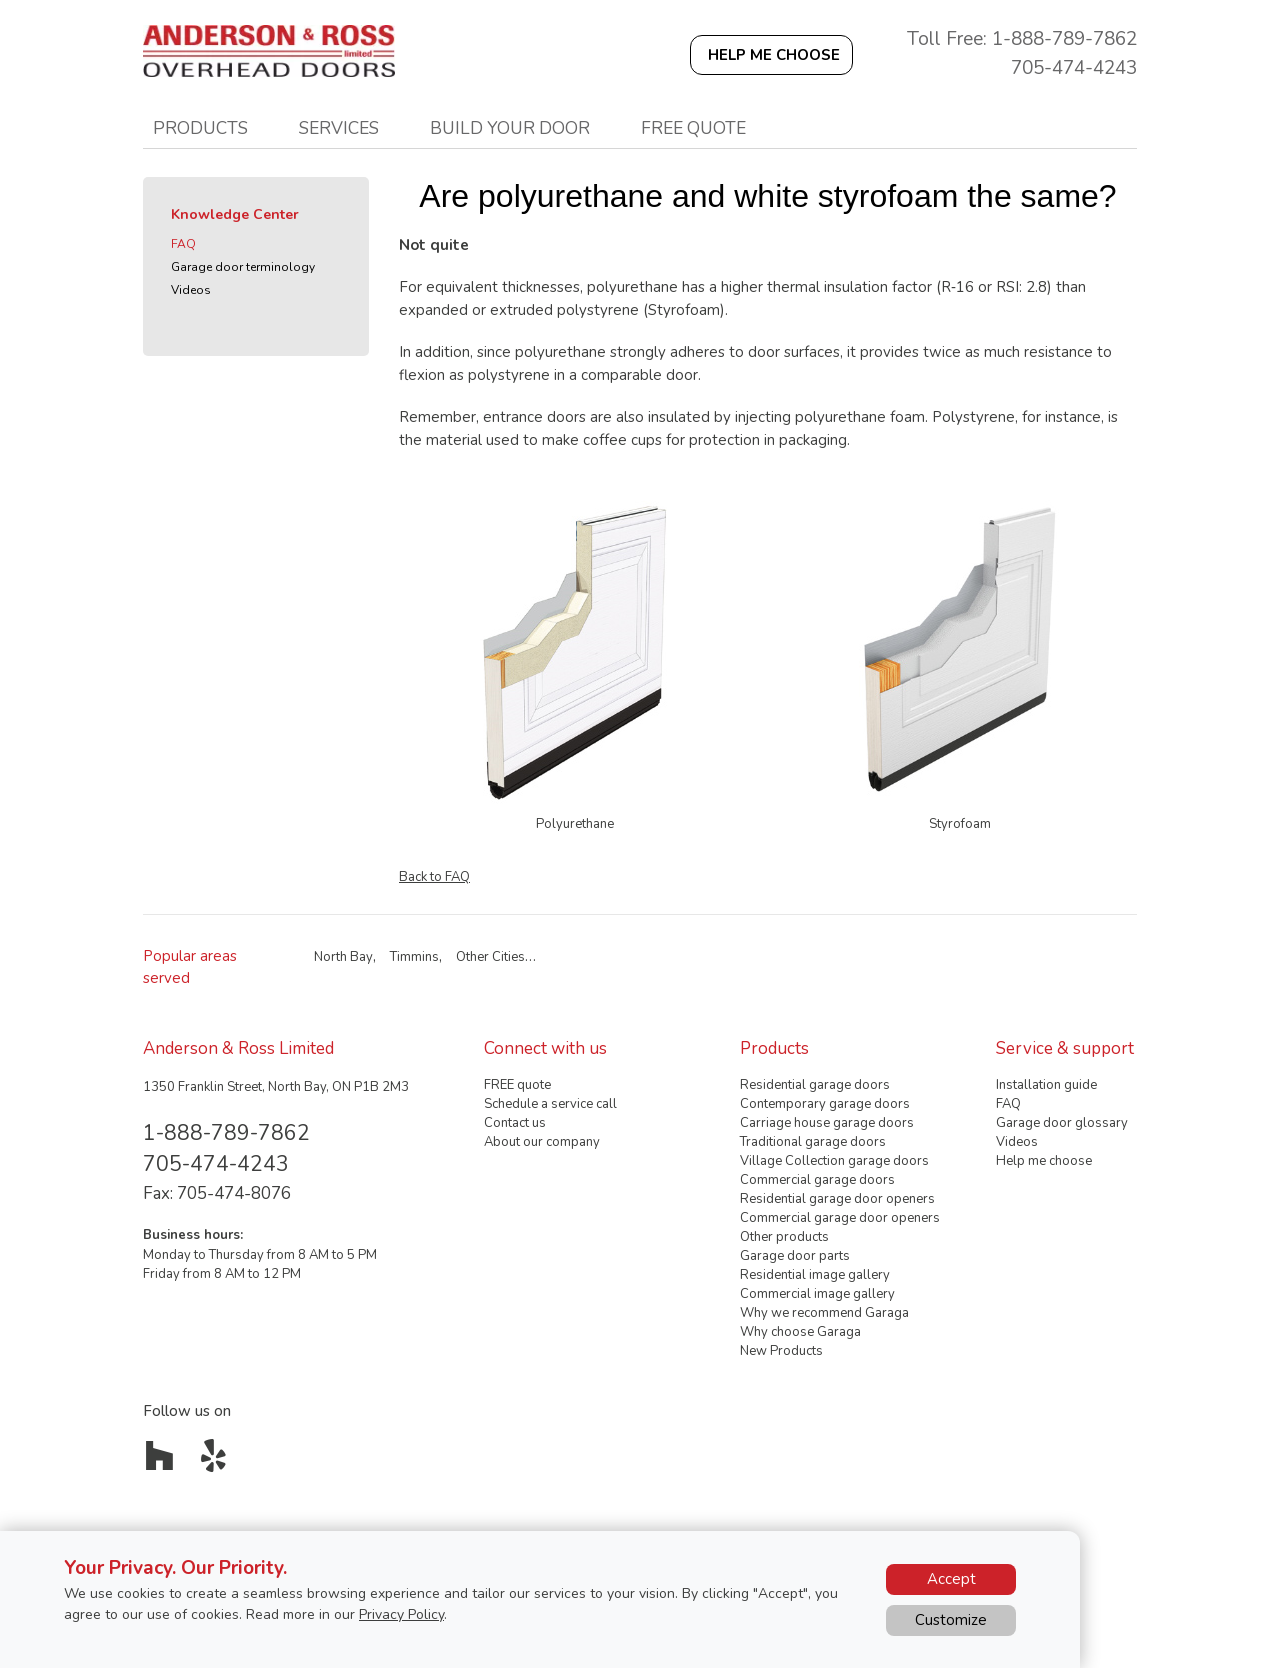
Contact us (515, 1123)
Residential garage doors (815, 1085)
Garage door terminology (243, 267)
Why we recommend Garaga (824, 1313)
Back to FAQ (434, 877)
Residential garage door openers (837, 1199)
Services (339, 128)
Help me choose (1044, 1161)
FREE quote (517, 1085)
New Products (781, 1351)
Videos (191, 290)
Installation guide (1046, 1085)
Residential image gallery (815, 1275)
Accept (951, 1579)
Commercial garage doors (817, 1180)
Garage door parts (795, 1256)
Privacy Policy (401, 1614)
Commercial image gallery (817, 1294)
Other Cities (490, 957)
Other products (784, 1237)
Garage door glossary (1062, 1123)
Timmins (414, 957)
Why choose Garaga (800, 1332)
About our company (542, 1142)
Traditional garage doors (813, 1142)
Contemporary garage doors (825, 1104)
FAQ (183, 244)
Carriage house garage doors (827, 1123)
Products (200, 128)
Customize (951, 1620)
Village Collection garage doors (834, 1161)
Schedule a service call (550, 1104)
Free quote (693, 128)
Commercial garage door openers (840, 1218)
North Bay (343, 957)
